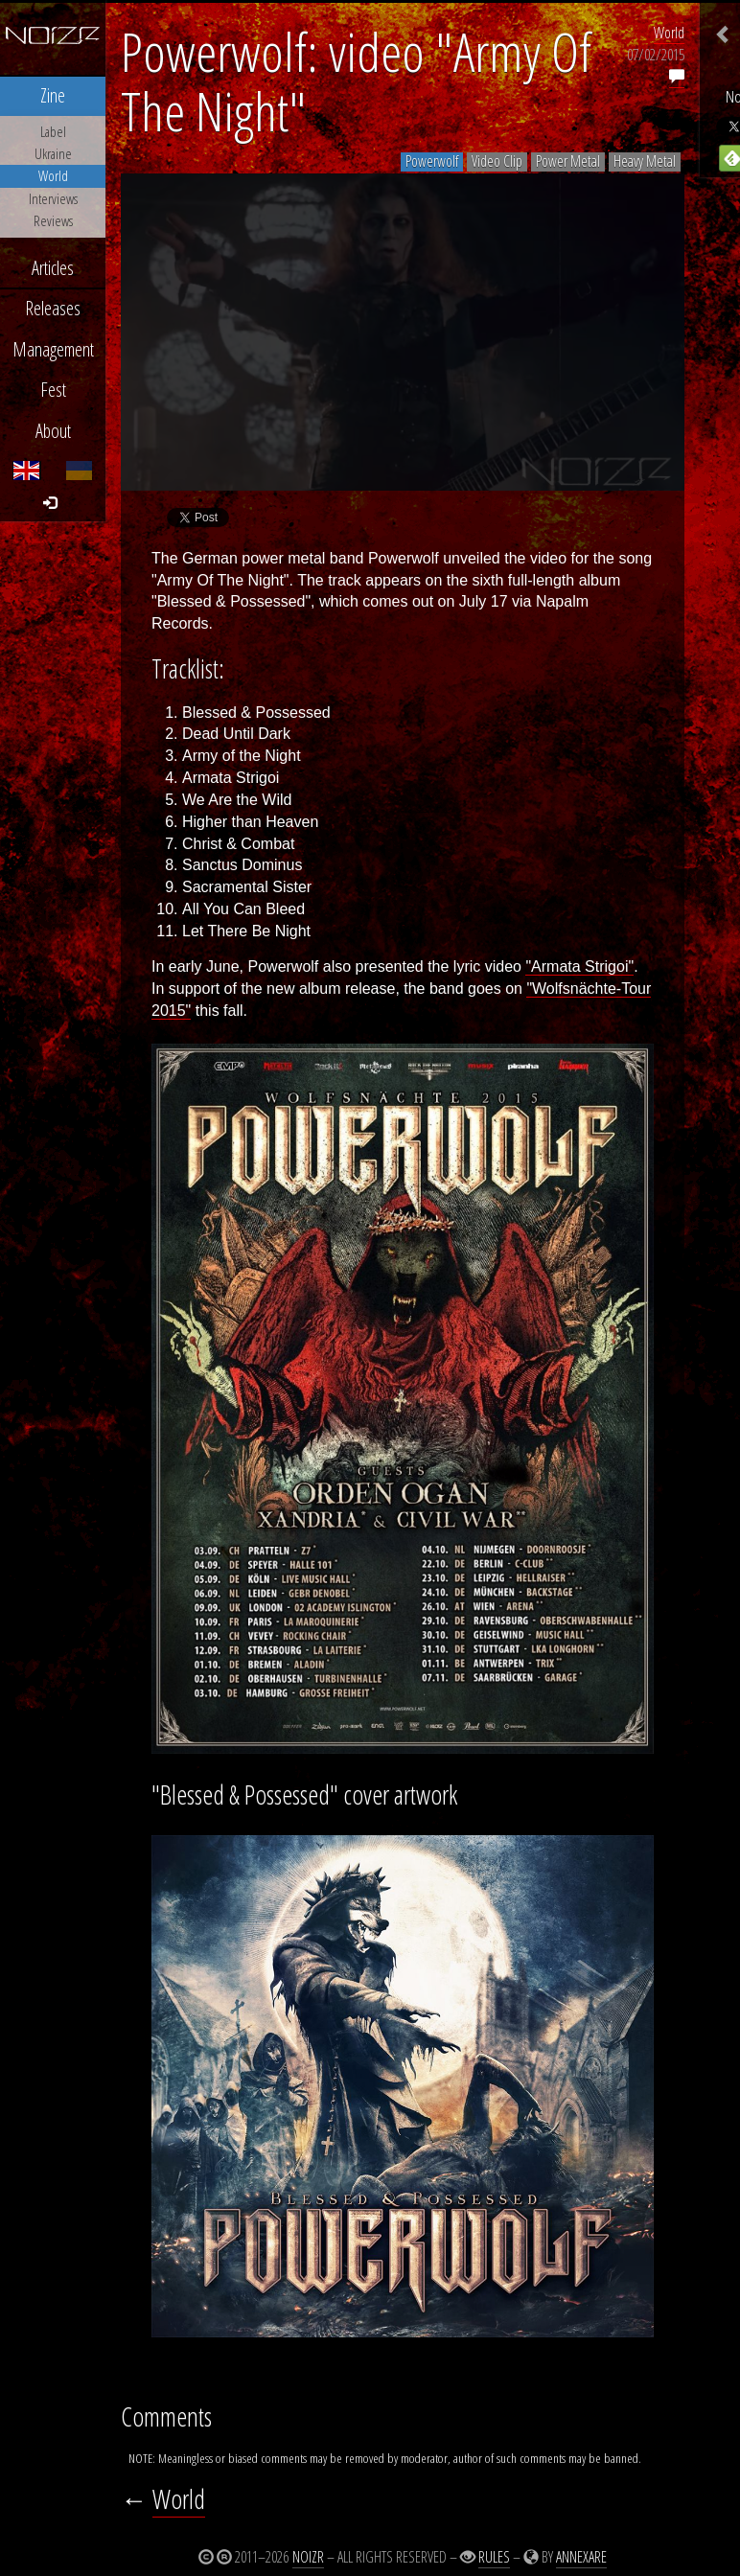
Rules (494, 2556)
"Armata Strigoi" (579, 966)
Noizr (308, 2556)
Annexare (581, 2556)
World (669, 32)
